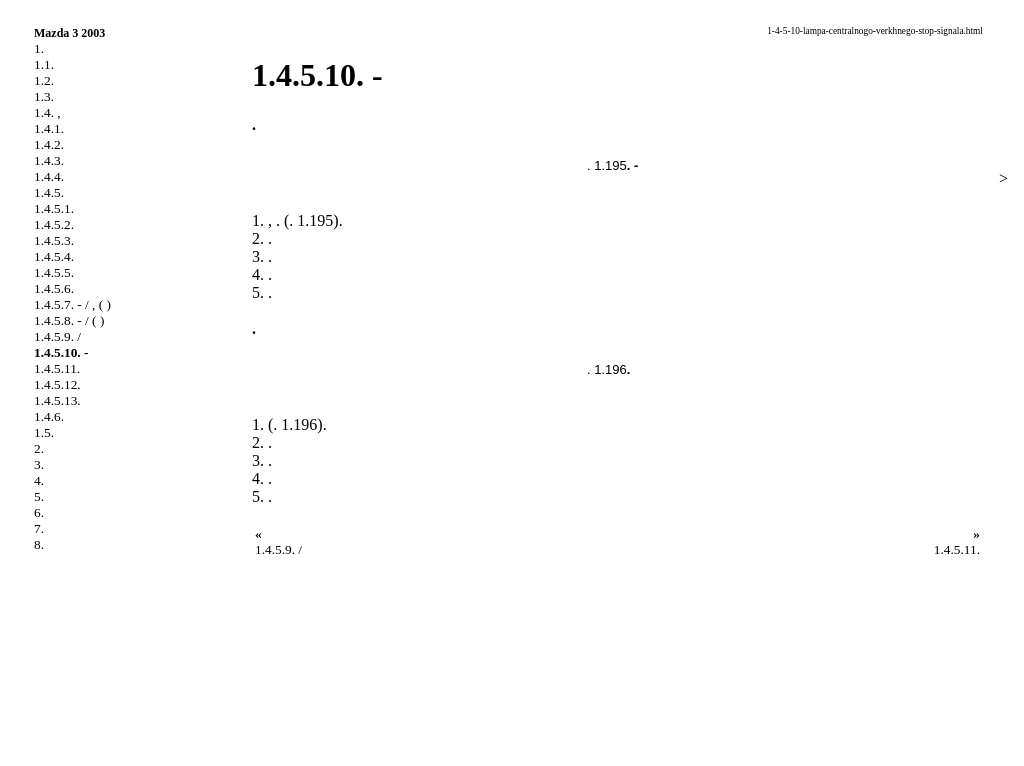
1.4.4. (49, 176)
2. (39, 448)
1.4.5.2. (54, 224)
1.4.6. (49, 416)
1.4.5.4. (54, 256)
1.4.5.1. (54, 208)
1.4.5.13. (57, 400)
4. (39, 480)
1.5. (44, 432)
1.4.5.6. (54, 288)
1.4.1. (49, 128)
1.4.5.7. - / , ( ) (72, 304)
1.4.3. (49, 160)
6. (39, 512)
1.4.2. (49, 144)
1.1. (44, 64)
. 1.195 (607, 165)
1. (39, 48)
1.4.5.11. (57, 368)
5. (39, 496)
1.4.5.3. (54, 240)
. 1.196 (607, 369)
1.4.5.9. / (57, 336)
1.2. (44, 80)
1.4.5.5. (54, 272)
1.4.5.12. (57, 384)
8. (39, 544)
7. (39, 528)
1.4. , (47, 112)
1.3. (44, 96)
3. (39, 464)
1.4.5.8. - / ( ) (69, 320)
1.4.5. (49, 192)
